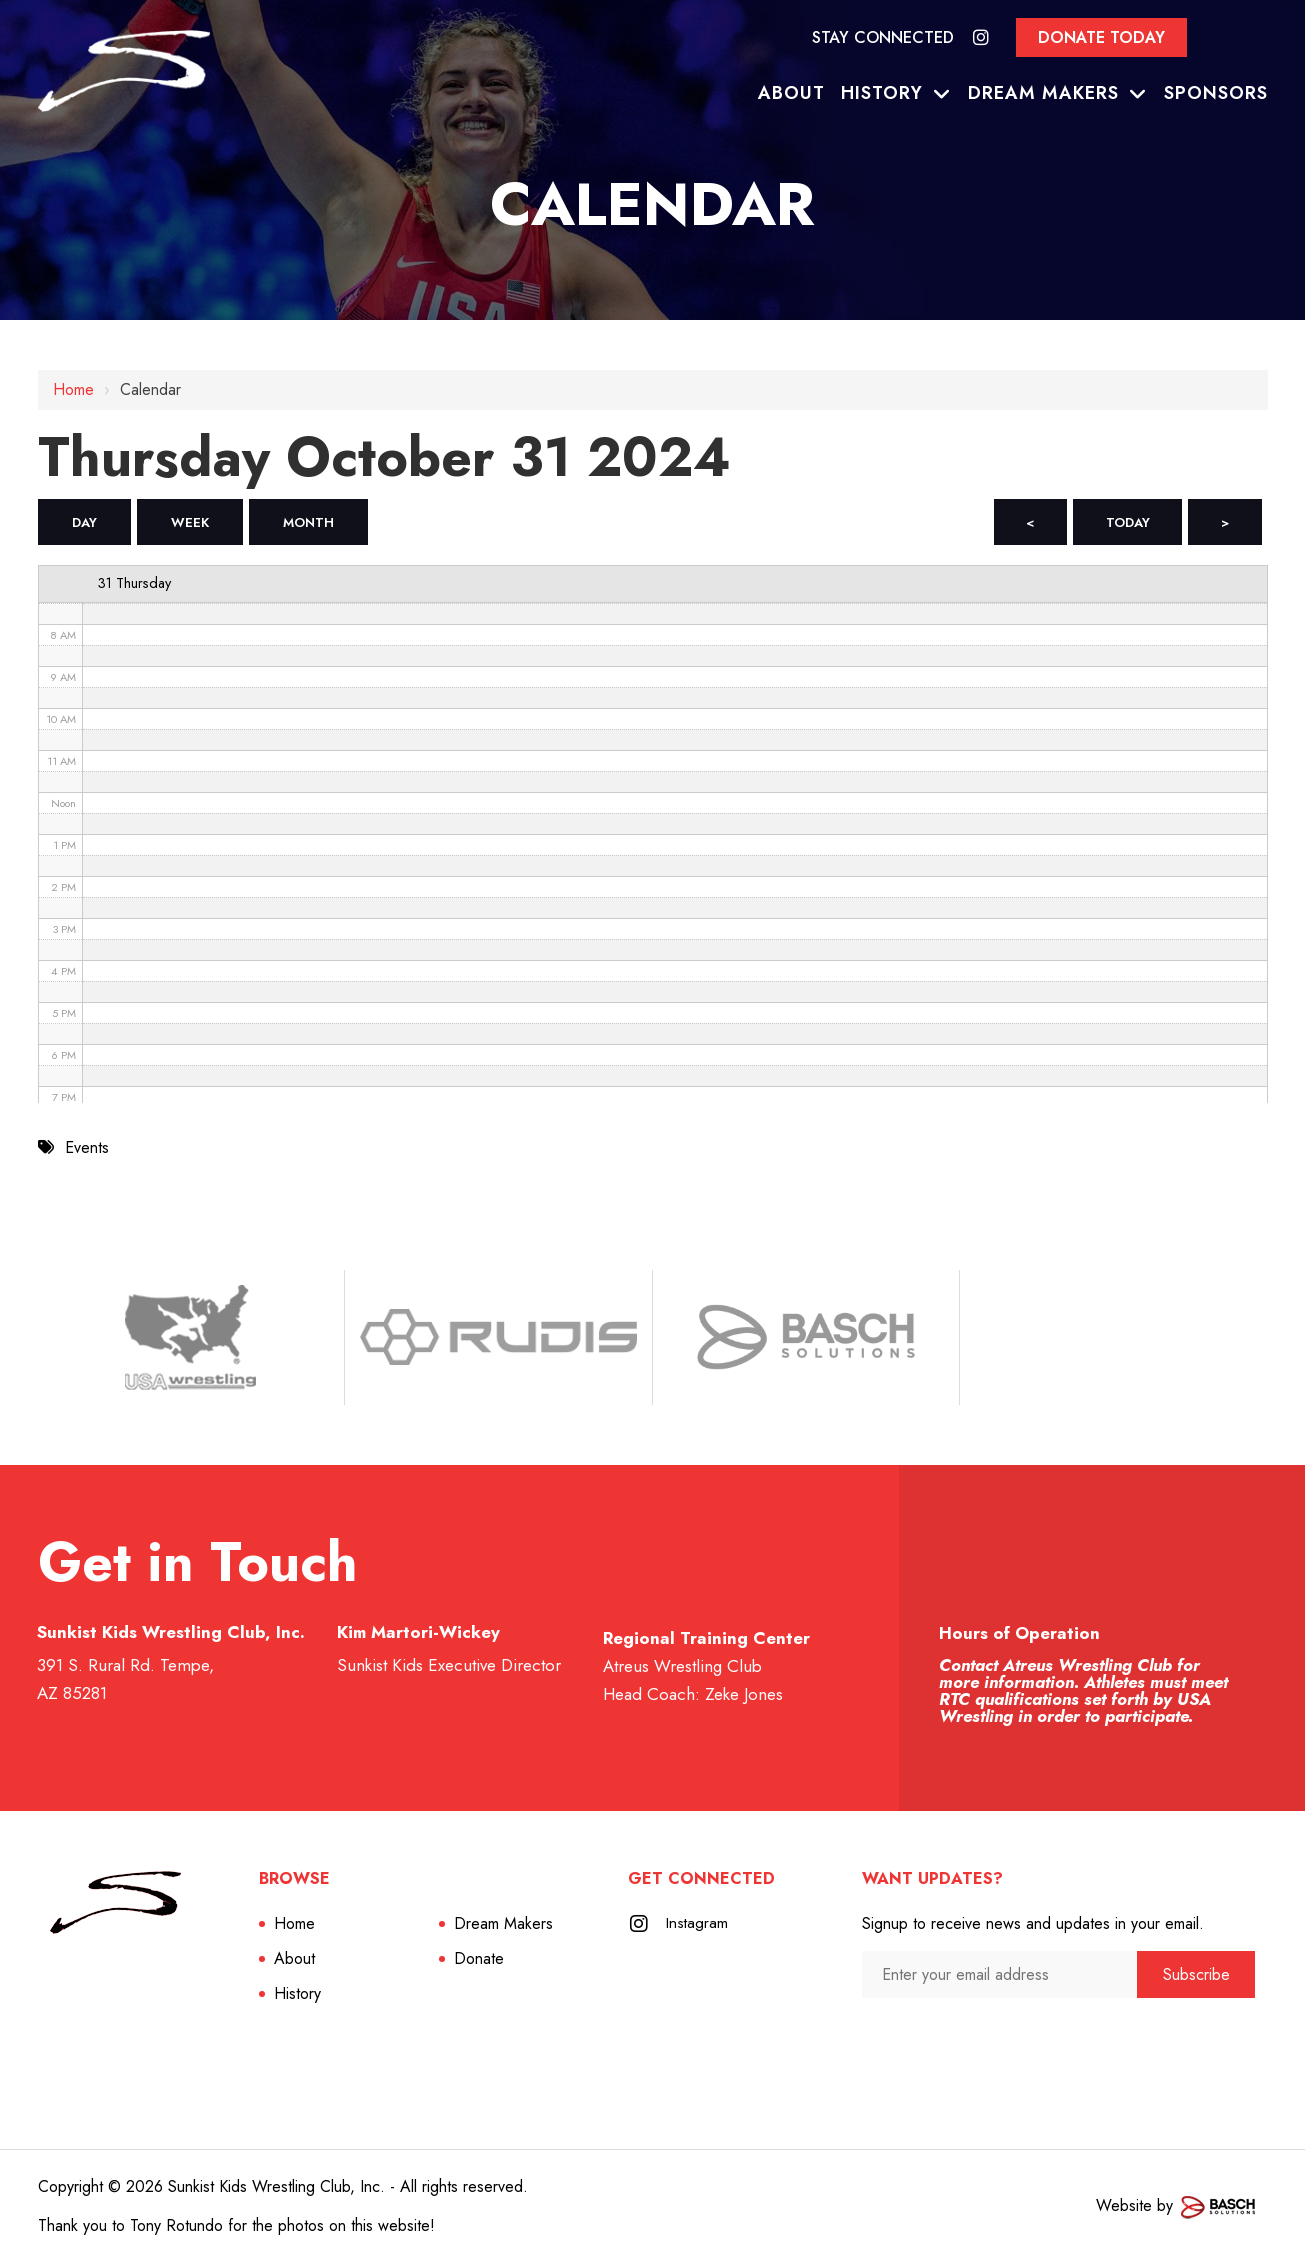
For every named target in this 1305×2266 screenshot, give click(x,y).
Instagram (698, 1926)
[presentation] (968, 2040)
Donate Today (1101, 37)
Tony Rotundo (176, 2228)
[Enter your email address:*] (1000, 1977)
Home (73, 389)
